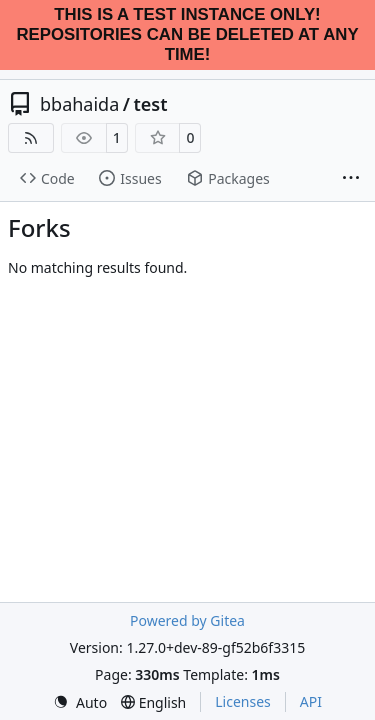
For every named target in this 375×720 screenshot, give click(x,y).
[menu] (80, 702)
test (150, 104)
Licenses (243, 701)
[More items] (351, 179)
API (311, 701)
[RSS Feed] (31, 138)
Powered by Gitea (187, 620)
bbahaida (79, 104)
